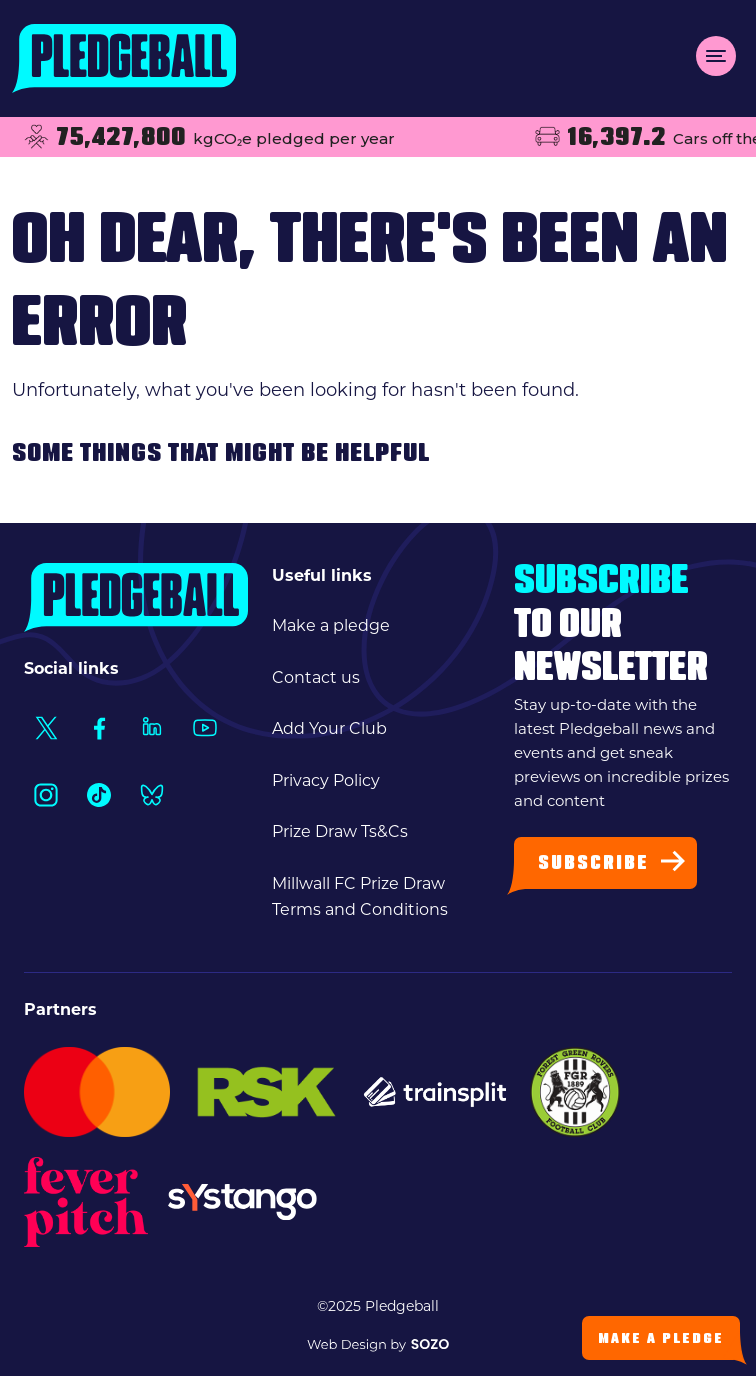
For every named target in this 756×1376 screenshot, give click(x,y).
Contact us (316, 677)
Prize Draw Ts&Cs (340, 831)
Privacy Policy (326, 780)
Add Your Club (329, 728)
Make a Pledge (661, 1339)
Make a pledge (331, 625)
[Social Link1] (45, 727)
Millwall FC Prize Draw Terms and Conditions (360, 896)
